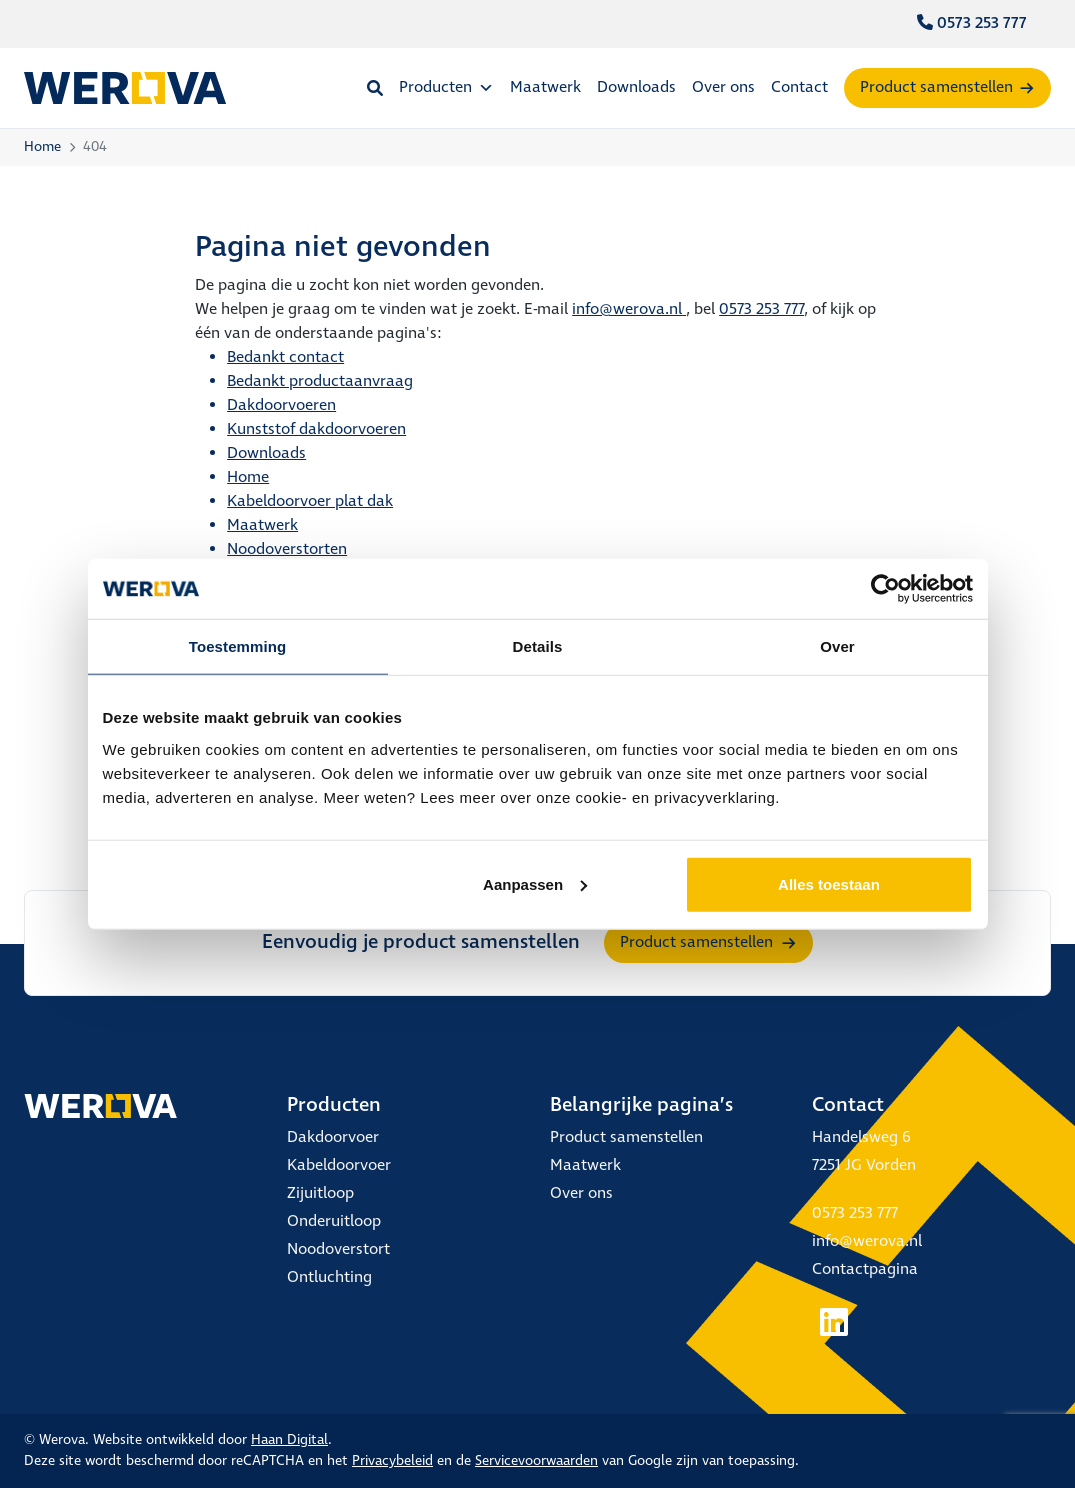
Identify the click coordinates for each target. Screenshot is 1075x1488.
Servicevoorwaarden (536, 1461)
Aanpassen (535, 883)
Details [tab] (538, 646)
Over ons (723, 87)
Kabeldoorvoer (339, 1165)
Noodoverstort (338, 1249)
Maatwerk (545, 87)
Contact (799, 87)
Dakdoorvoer (333, 1137)
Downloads (636, 87)
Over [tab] (837, 646)
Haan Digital (289, 1440)
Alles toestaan (829, 883)
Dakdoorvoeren (281, 405)
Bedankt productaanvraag (320, 381)
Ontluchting (329, 1277)
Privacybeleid (392, 1461)
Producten (446, 87)
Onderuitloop (334, 1221)
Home (42, 147)
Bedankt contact (285, 357)
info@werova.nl (629, 309)
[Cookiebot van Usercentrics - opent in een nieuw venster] (885, 589)
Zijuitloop (320, 1193)
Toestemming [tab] (238, 646)
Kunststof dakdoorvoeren (316, 429)
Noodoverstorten (287, 549)
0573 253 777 (972, 23)
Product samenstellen (936, 87)
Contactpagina (865, 1269)
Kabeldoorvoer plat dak (310, 501)
